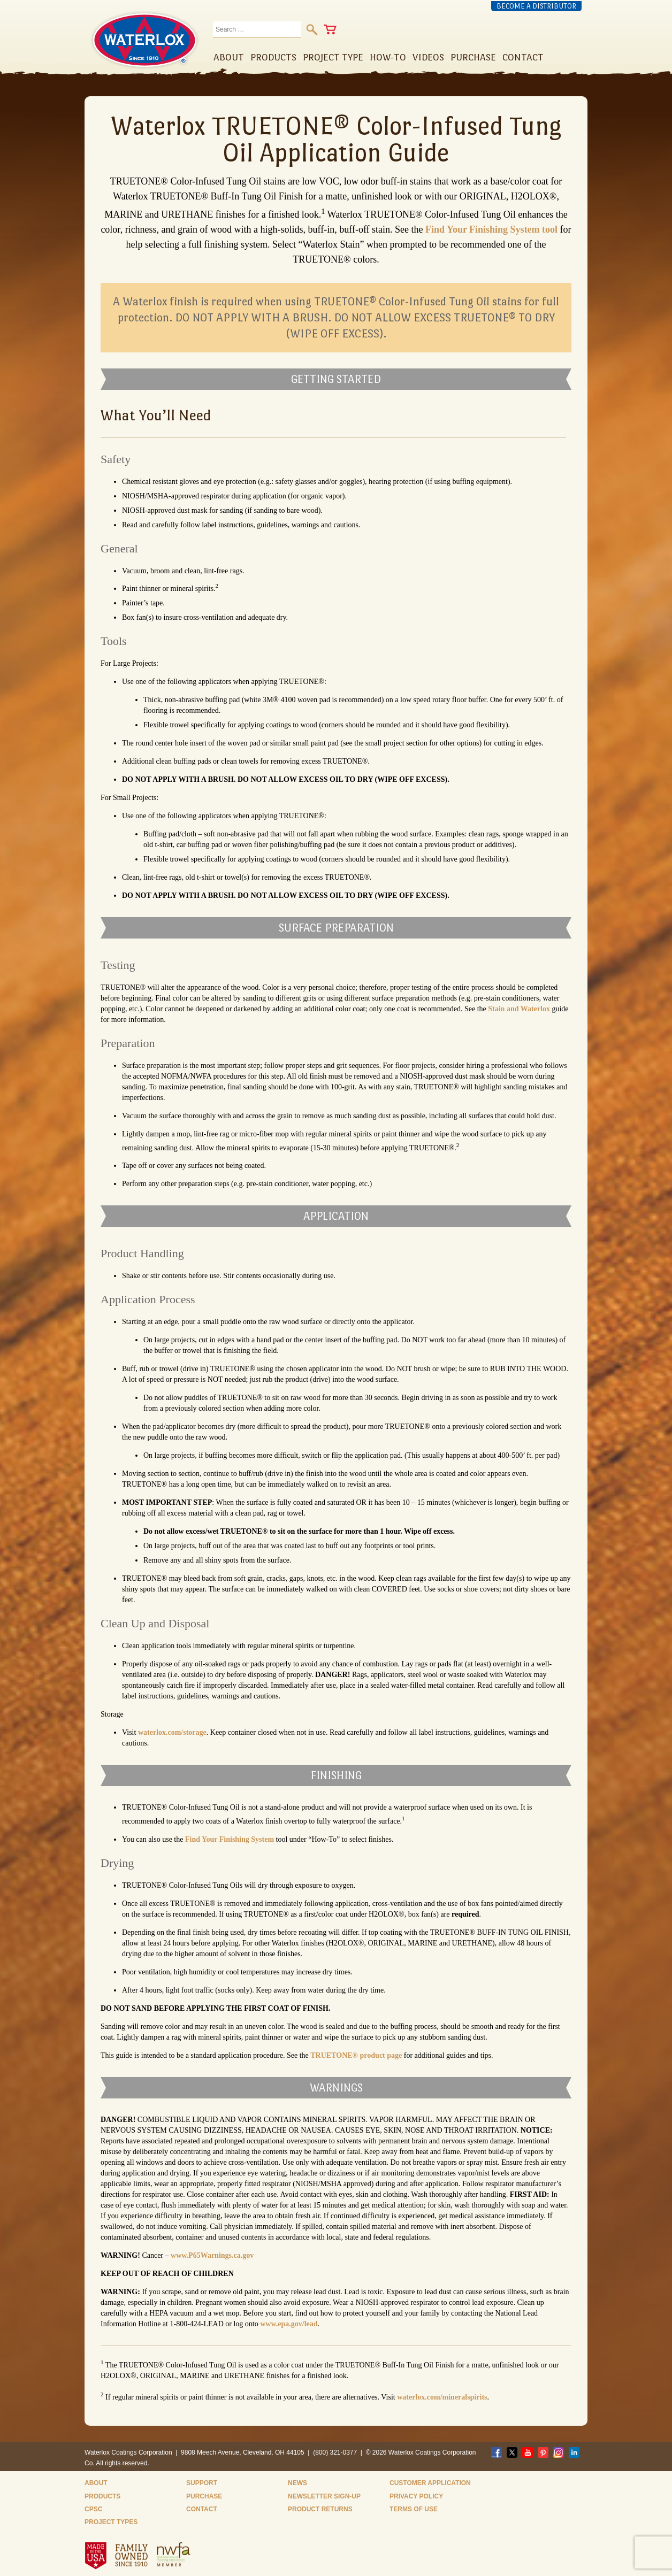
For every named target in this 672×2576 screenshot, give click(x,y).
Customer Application (430, 2483)
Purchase (204, 2496)
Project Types (111, 2522)
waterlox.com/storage (172, 1732)
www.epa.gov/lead (288, 2324)
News (297, 2483)
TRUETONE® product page (356, 2055)
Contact (201, 2509)
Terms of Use (414, 2509)
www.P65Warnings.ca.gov (212, 2255)
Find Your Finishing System (229, 1839)
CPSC (93, 2509)
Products (102, 2496)
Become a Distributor (536, 6)
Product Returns (320, 2509)
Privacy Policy (416, 2496)
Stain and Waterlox (519, 1009)
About (96, 2483)
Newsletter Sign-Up (324, 2496)
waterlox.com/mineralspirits (442, 2397)
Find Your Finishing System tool (491, 229)
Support (201, 2483)
